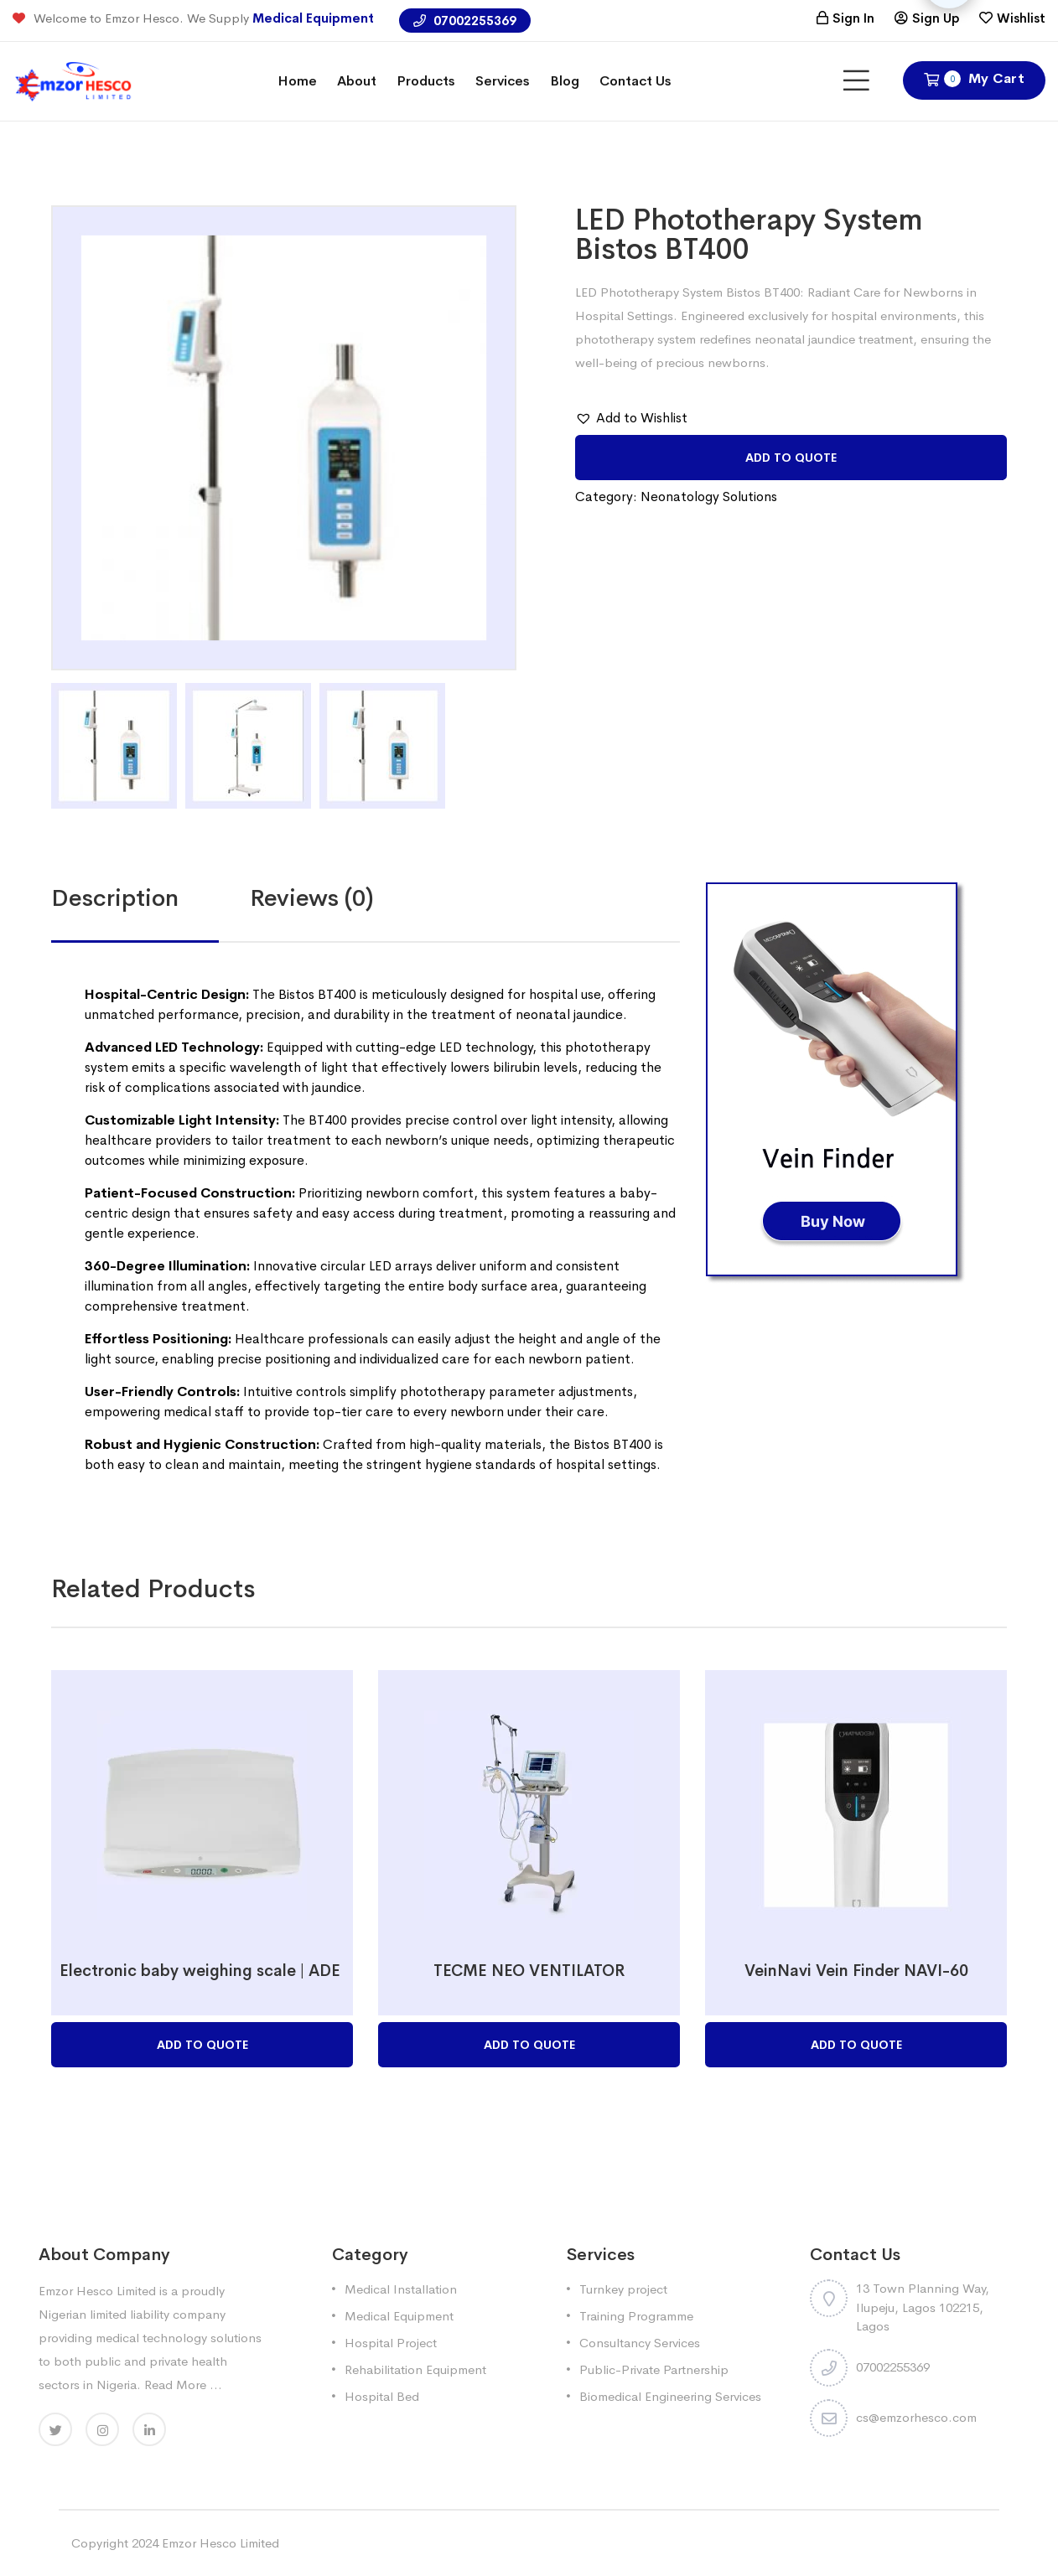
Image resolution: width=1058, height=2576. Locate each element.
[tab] (150, 898)
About (356, 81)
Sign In (853, 18)
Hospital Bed (382, 2396)
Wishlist (1021, 18)
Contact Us (635, 81)
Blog (564, 81)
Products (426, 81)
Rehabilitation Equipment (415, 2369)
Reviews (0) (312, 898)
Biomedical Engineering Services (670, 2396)
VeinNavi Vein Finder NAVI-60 (856, 1971)
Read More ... (183, 2384)
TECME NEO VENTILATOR (529, 1971)
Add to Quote (791, 457)
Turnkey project (623, 2289)
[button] (631, 418)
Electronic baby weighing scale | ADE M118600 (237, 1971)
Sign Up (935, 18)
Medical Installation (401, 2289)
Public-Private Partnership (654, 2369)
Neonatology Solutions (709, 496)
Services (502, 81)
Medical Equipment (313, 18)
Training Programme (636, 2316)
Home (297, 81)
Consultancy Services (639, 2343)
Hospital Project (391, 2343)
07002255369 (464, 20)
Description (115, 898)
